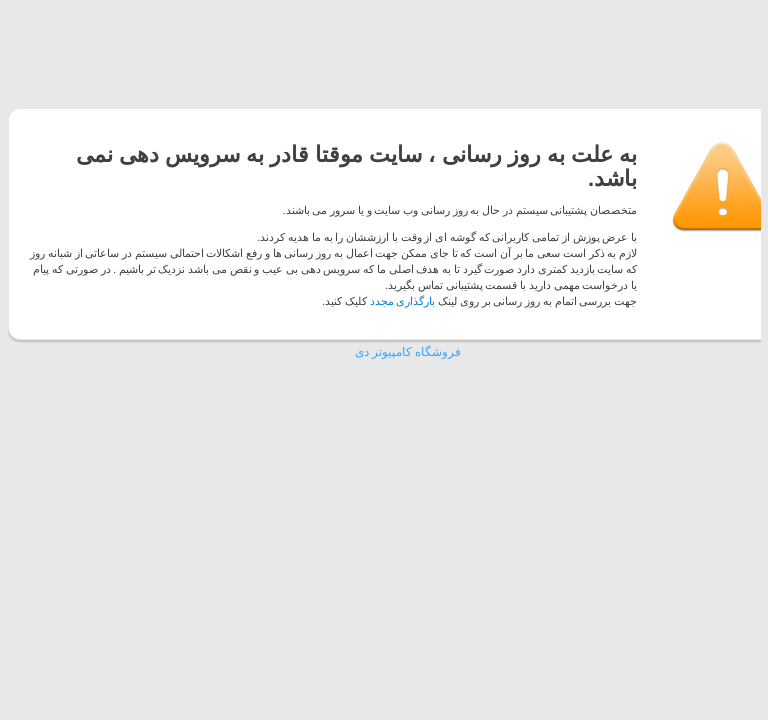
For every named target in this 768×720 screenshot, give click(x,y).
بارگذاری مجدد (403, 301)
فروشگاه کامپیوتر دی (408, 352)
